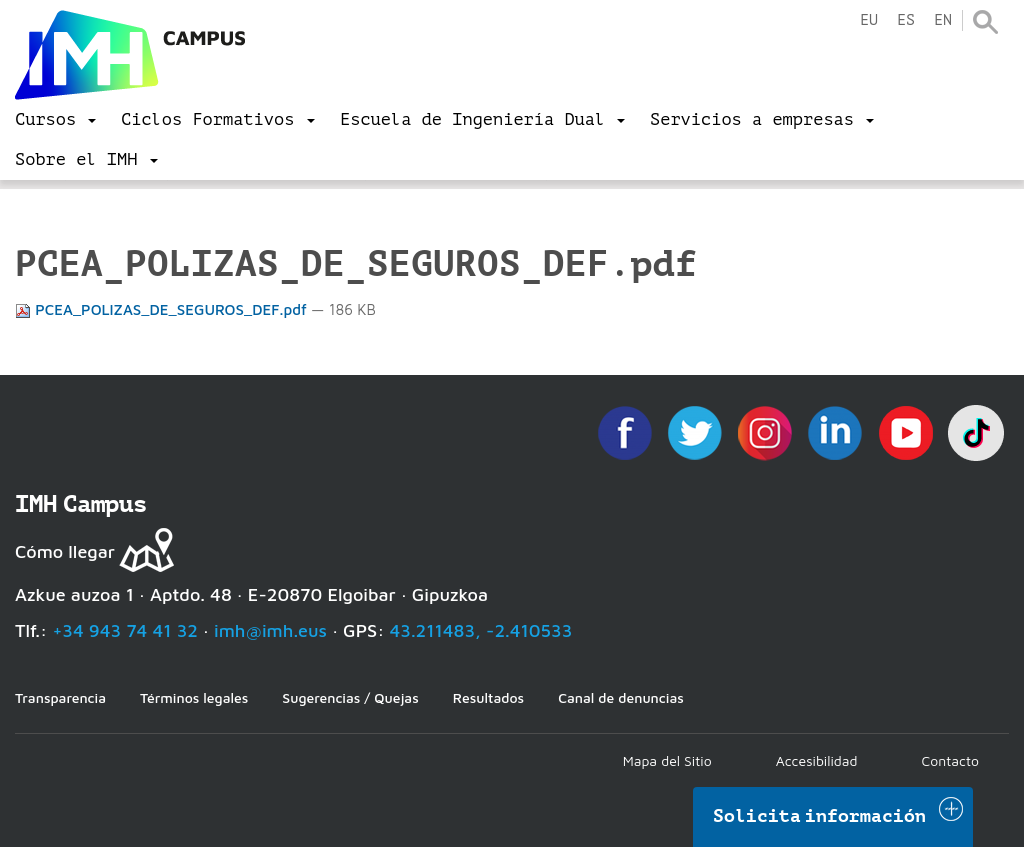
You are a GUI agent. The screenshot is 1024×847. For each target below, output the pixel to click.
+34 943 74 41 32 (125, 630)
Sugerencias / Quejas (350, 697)
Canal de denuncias (621, 697)
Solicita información (820, 816)
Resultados (488, 697)
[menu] (55, 120)
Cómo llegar (65, 551)
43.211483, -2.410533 (481, 630)
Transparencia (60, 697)
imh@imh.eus (270, 630)
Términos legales (194, 697)
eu (869, 20)
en (943, 20)
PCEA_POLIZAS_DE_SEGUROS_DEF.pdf (163, 309)
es (906, 20)
